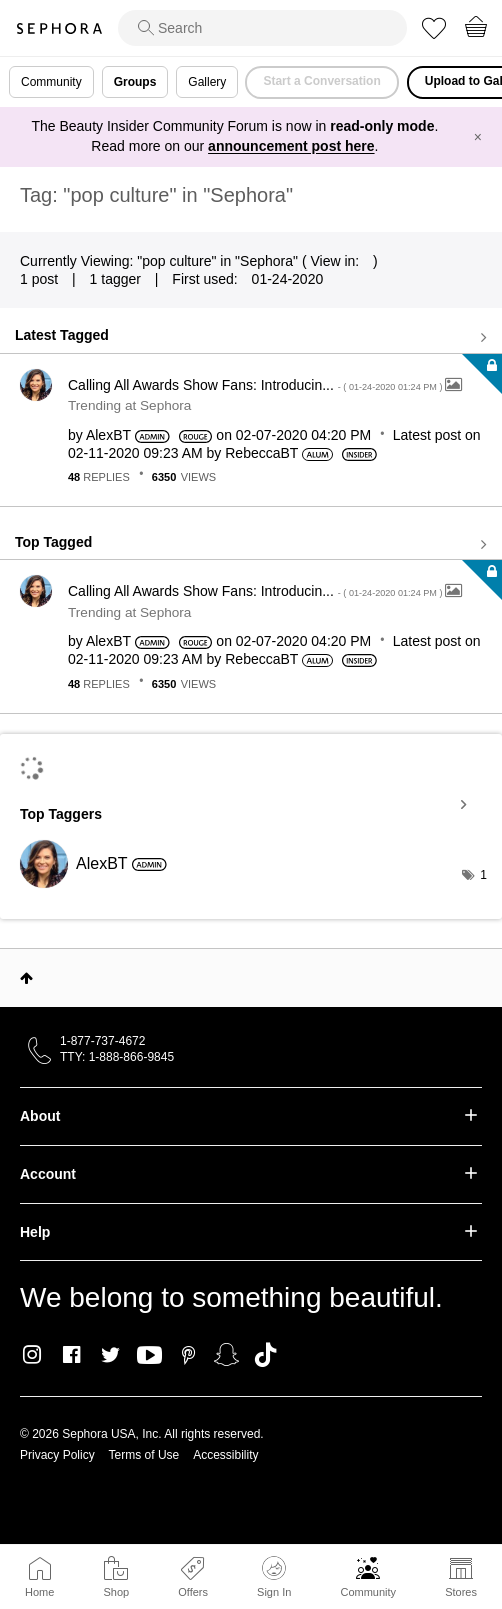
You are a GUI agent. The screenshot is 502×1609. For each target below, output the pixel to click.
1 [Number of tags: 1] (483, 875)
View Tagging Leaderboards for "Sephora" (251, 805)
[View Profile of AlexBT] (108, 435)
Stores (461, 1592)
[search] (262, 28)
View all (251, 338)
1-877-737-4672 (102, 1041)
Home (39, 1592)
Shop (116, 1592)
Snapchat (226, 1355)
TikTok (265, 1355)
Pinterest (188, 1355)
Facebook (71, 1355)
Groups (135, 82)
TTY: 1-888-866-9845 (117, 1057)
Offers (193, 1592)
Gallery (207, 82)
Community (368, 1592)
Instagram (32, 1355)
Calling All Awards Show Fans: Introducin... (256, 385)
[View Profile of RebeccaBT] (261, 453)
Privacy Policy (57, 1455)
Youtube (149, 1356)
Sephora (59, 28)
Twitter (110, 1355)
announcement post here (291, 146)
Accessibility (225, 1455)
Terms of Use (144, 1455)
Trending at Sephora (129, 405)
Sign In (274, 1577)
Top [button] (26, 978)
